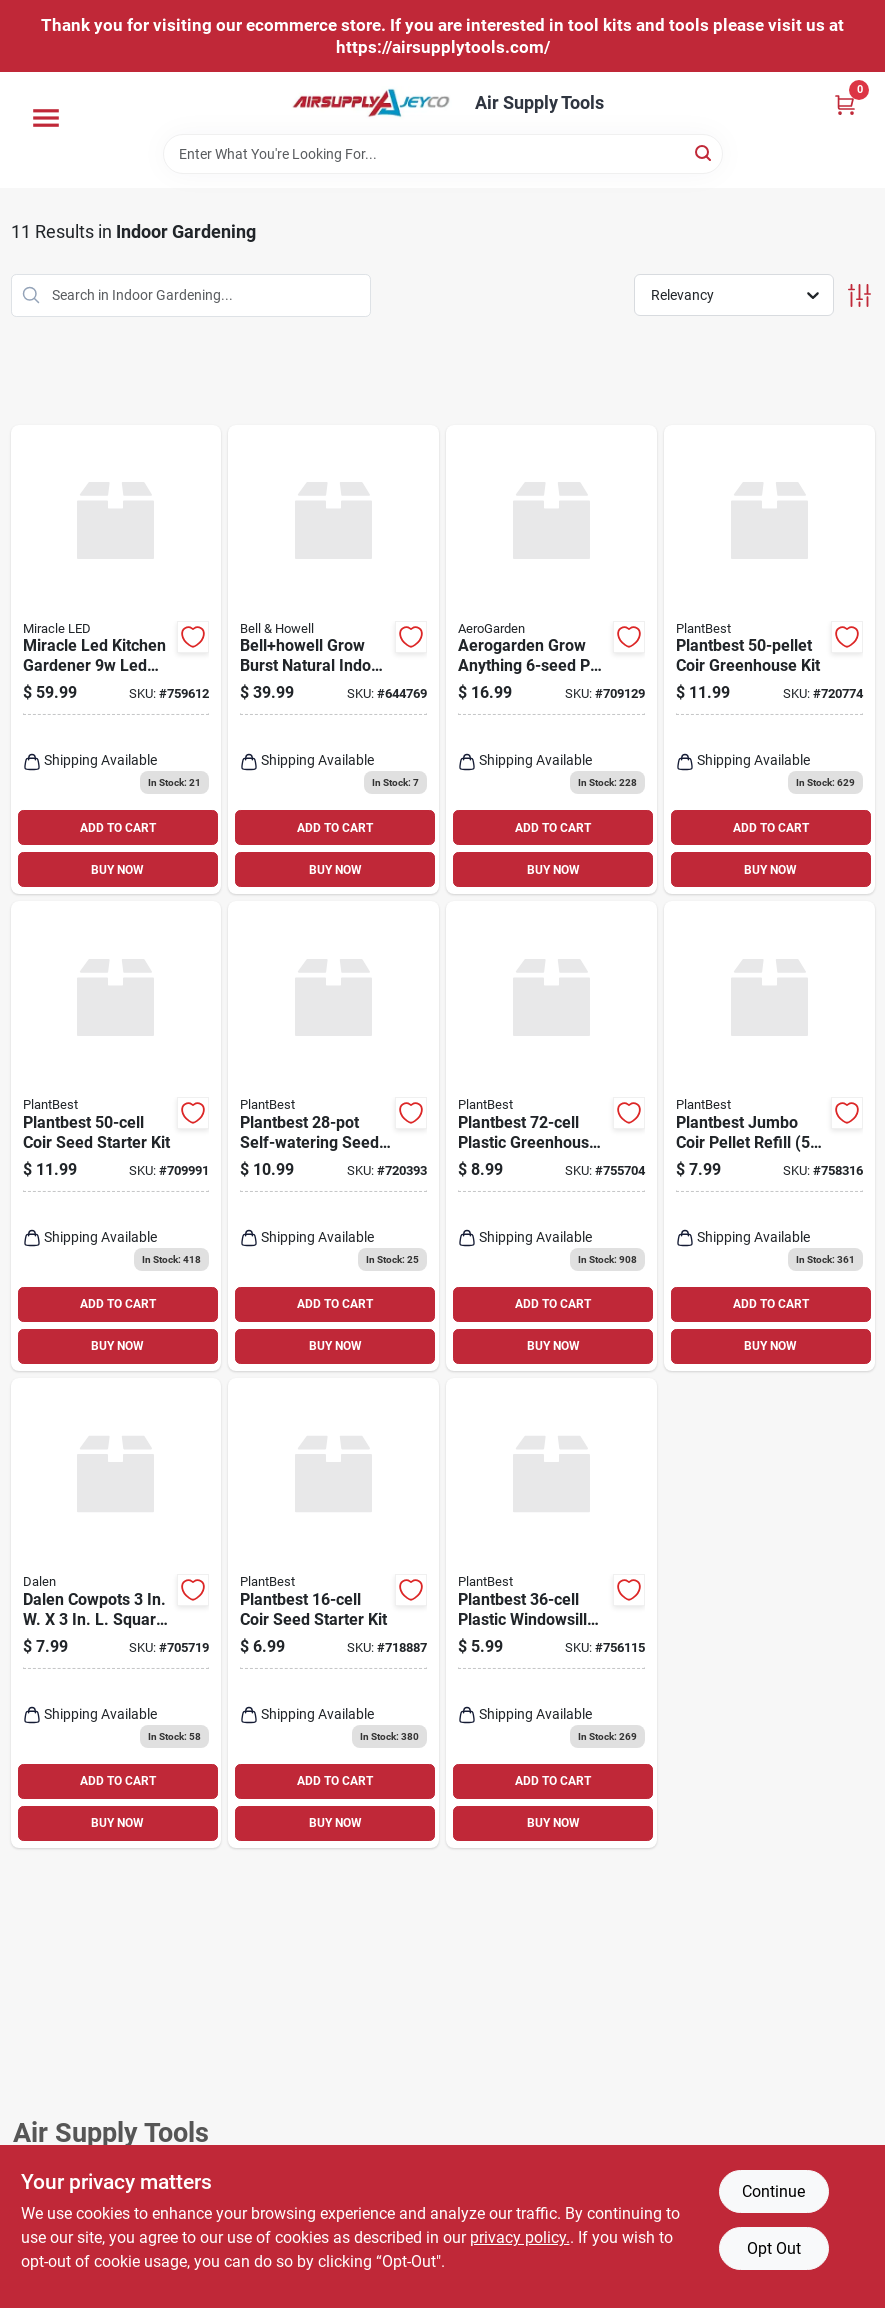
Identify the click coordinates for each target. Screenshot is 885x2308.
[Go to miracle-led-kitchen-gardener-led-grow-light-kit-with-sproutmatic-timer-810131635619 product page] (116, 660)
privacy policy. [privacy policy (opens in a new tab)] (520, 2237)
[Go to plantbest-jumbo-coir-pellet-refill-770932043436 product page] (769, 1136)
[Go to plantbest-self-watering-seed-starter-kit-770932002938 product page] (333, 1136)
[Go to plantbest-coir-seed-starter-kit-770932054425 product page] (116, 1136)
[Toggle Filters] (859, 295)
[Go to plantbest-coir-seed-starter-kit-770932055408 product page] (333, 1613)
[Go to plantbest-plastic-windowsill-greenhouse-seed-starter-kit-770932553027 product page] (551, 1613)
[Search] (704, 152)
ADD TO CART (118, 828)
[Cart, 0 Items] (845, 104)
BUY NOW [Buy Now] (117, 870)
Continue (773, 2191)
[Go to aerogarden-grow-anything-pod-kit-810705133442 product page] (551, 660)
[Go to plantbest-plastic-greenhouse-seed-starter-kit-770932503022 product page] (551, 1136)
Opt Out (774, 2248)
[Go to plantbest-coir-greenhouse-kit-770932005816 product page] (769, 660)
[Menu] (46, 118)
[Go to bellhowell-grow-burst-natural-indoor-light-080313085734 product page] (333, 660)
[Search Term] (443, 154)
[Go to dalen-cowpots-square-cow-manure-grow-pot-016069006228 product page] (116, 1613)
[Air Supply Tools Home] (371, 103)
